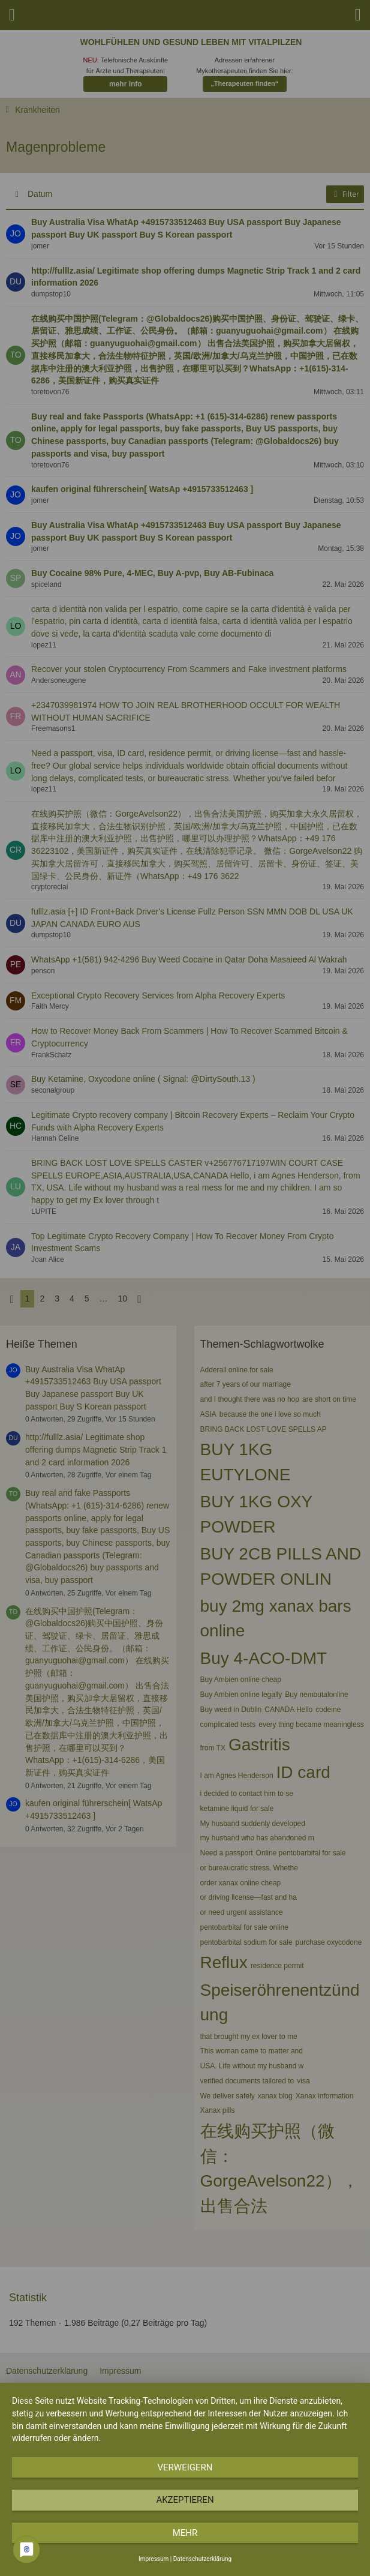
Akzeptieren (184, 2499)
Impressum (154, 2559)
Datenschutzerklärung (202, 2559)
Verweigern (185, 2467)
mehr (185, 2532)
